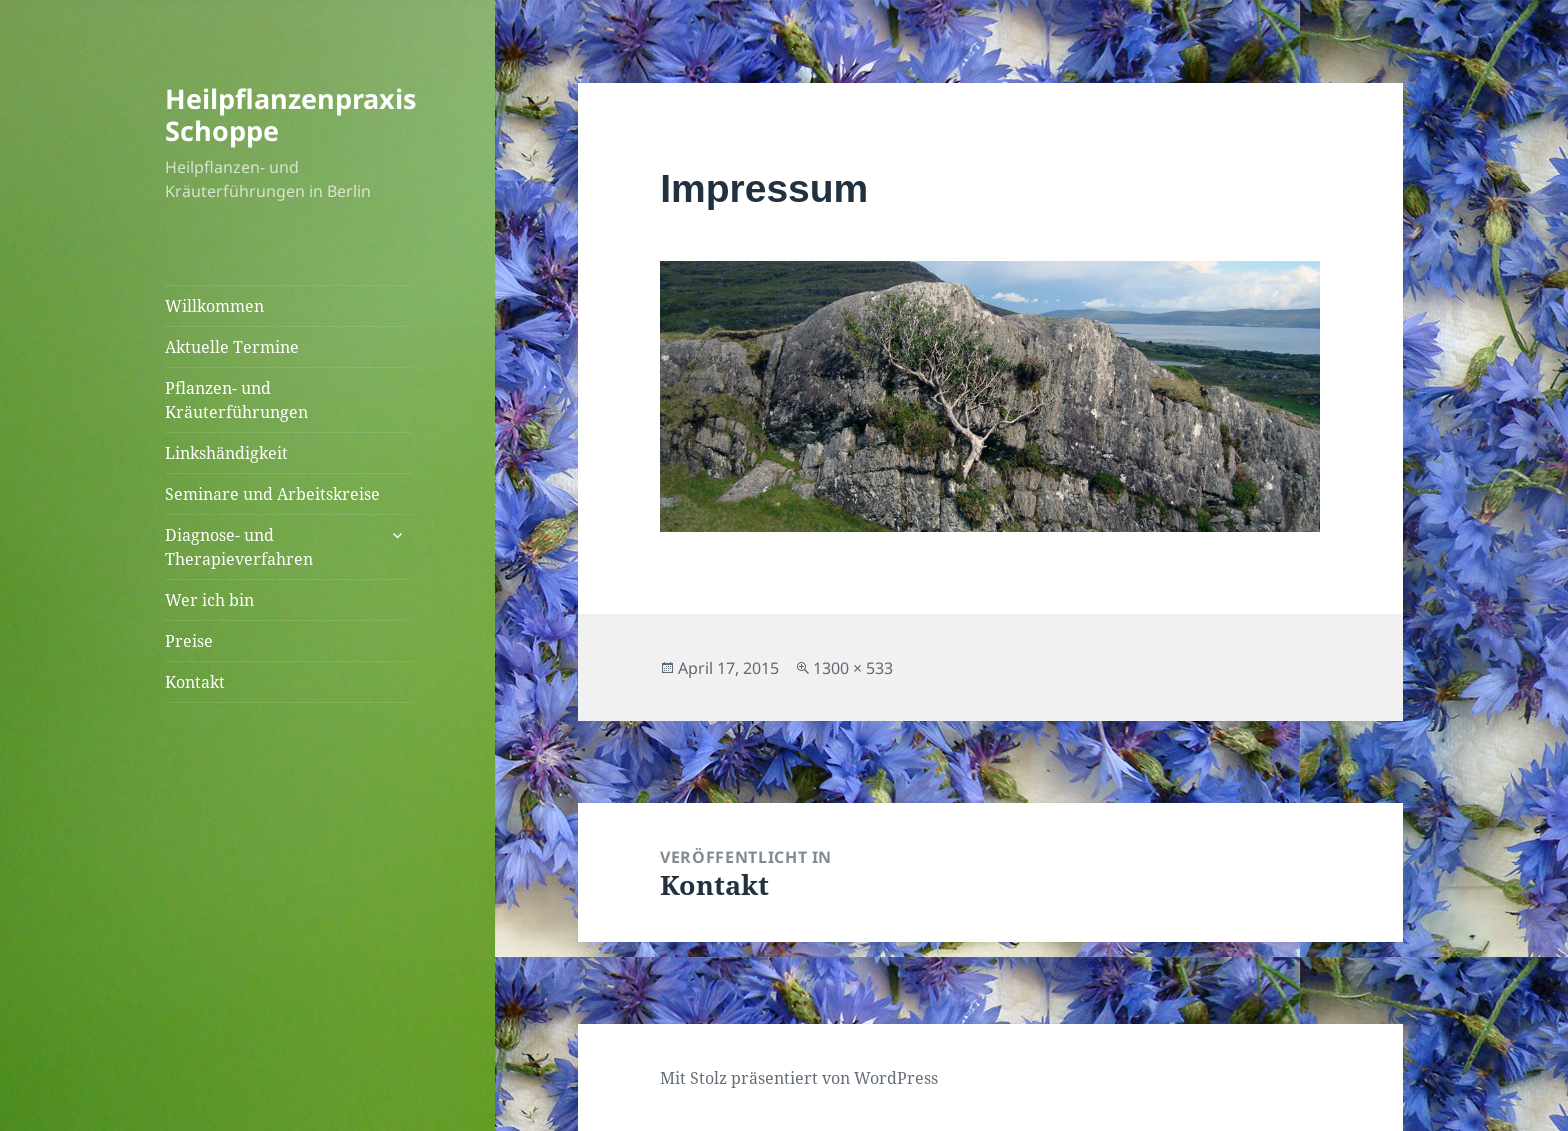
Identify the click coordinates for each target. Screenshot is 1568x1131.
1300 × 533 (853, 668)
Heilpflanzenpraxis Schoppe (290, 114)
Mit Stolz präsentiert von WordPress (799, 1078)
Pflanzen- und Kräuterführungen (236, 400)
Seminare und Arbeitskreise (272, 494)
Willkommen (214, 306)
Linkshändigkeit (226, 453)
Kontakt (195, 682)
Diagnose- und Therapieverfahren (239, 547)
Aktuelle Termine (232, 347)
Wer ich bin (209, 600)
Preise (189, 641)
